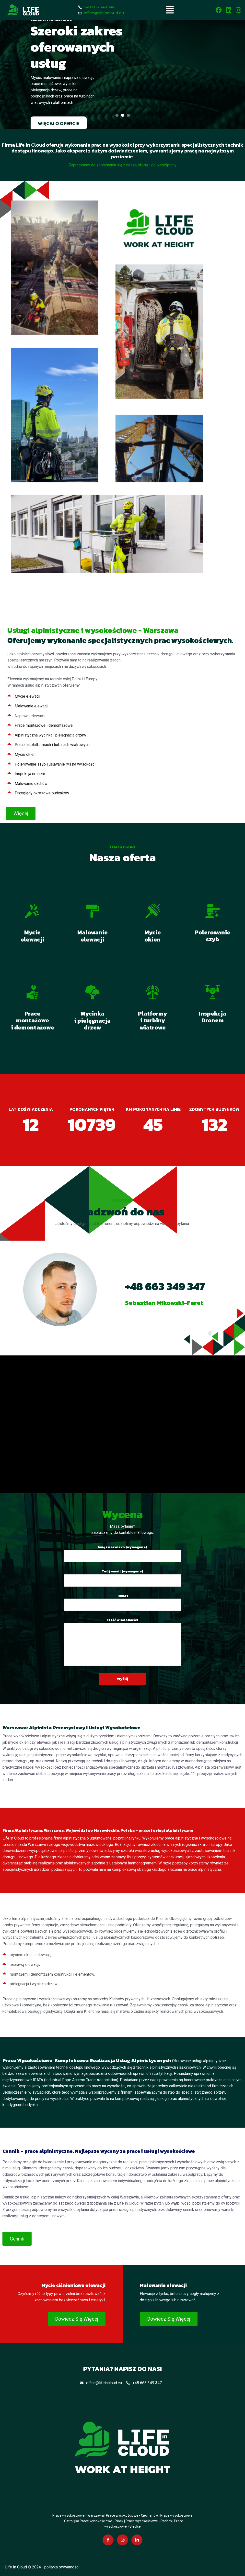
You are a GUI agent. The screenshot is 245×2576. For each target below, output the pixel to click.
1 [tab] (116, 115)
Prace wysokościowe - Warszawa (78, 2515)
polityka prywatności (61, 2567)
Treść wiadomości (122, 1641)
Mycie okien (25, 754)
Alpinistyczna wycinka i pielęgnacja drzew (50, 735)
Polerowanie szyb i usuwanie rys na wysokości (55, 764)
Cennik (17, 2239)
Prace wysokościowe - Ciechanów (132, 2515)
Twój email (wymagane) (122, 1577)
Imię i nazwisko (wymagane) (122, 1553)
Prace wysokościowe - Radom (149, 2521)
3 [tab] (128, 115)
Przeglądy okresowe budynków (42, 793)
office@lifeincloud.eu (101, 2383)
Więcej (20, 813)
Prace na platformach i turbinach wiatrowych (52, 744)
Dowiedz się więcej (76, 2319)
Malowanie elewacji (31, 706)
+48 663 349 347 (165, 1286)
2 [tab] (122, 115)
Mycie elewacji (27, 696)
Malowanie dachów (31, 783)
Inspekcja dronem (30, 773)
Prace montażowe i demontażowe (44, 725)
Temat (122, 1602)
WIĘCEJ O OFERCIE (60, 123)
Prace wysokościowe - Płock (101, 2521)
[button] (170, 10)
